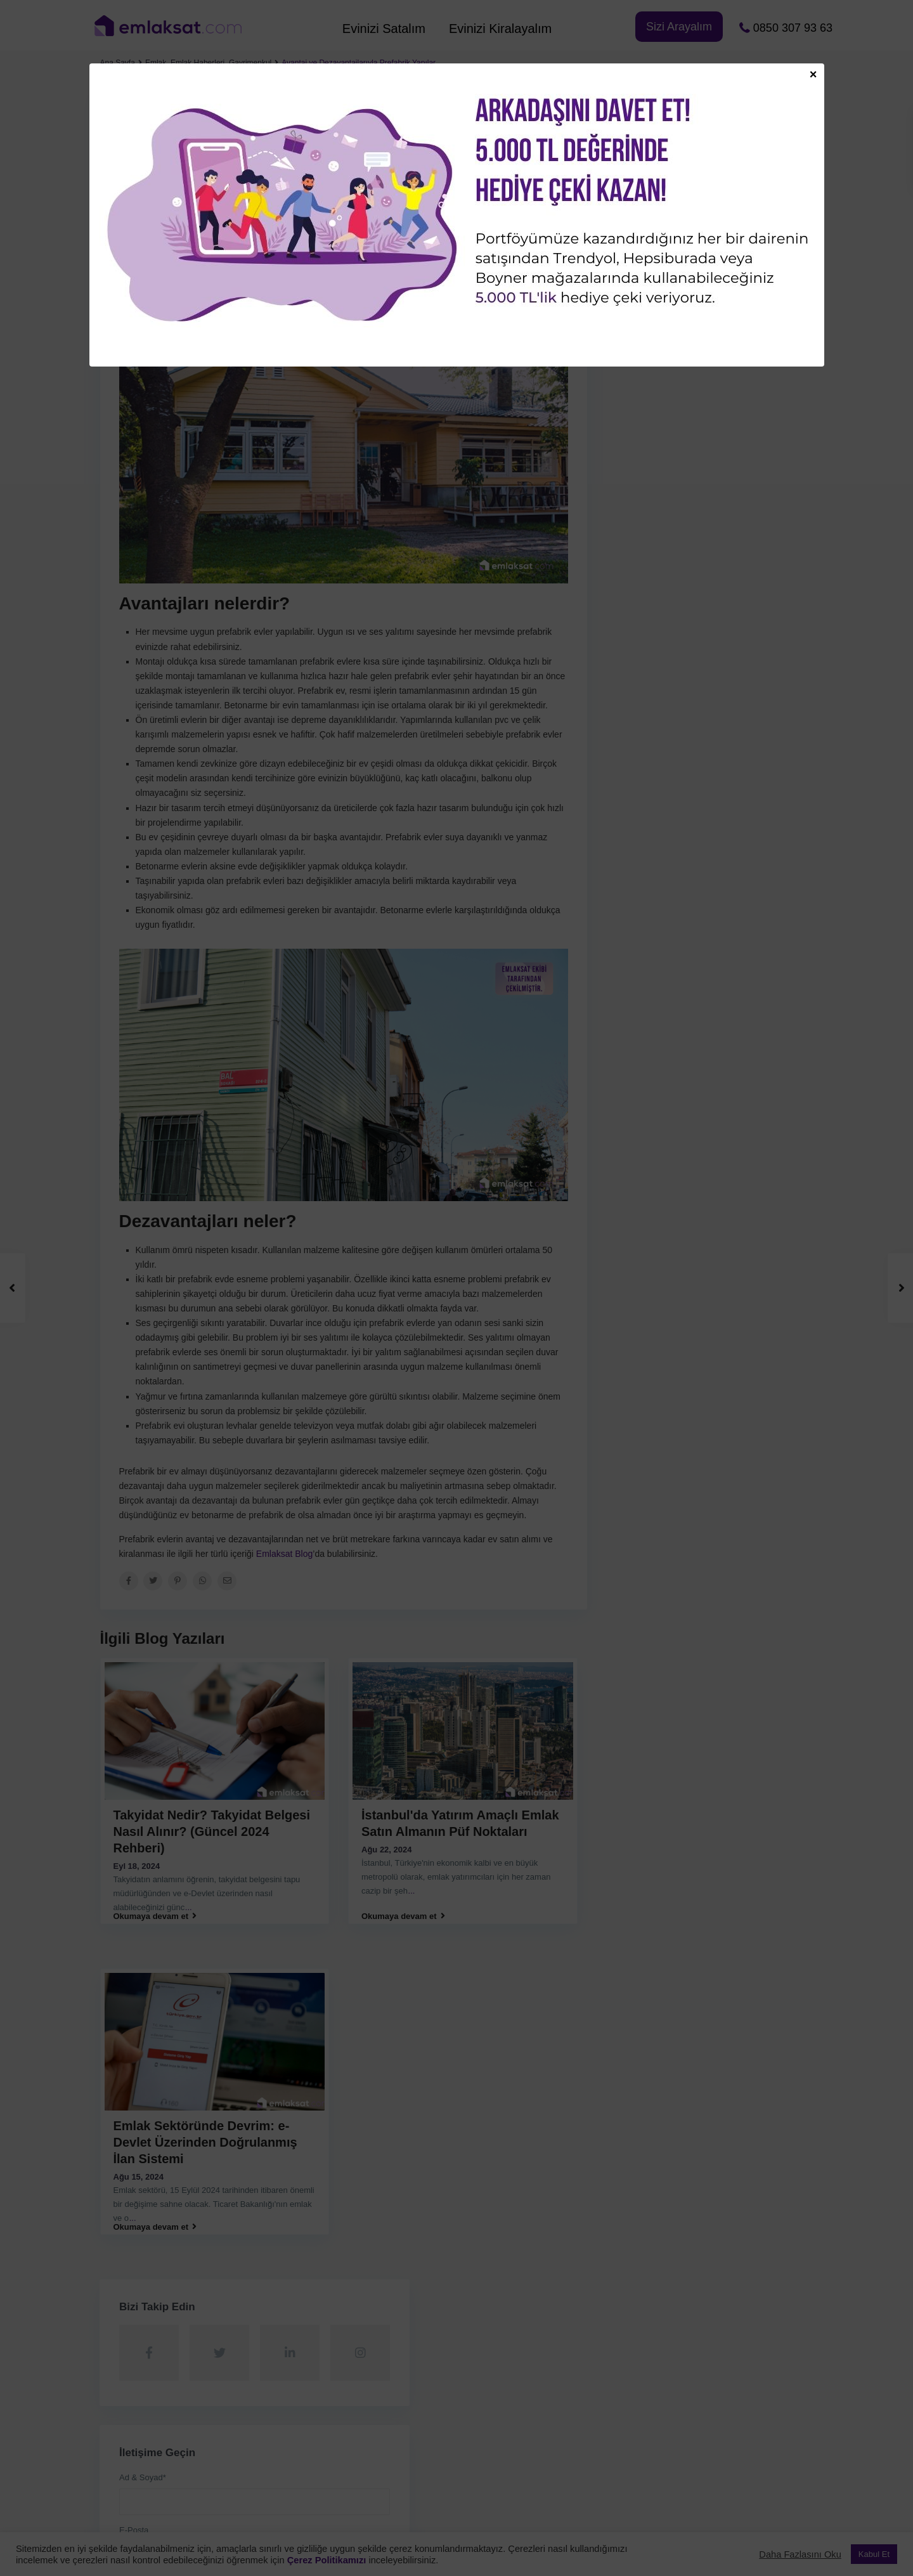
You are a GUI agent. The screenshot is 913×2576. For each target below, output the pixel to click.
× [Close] (813, 73)
